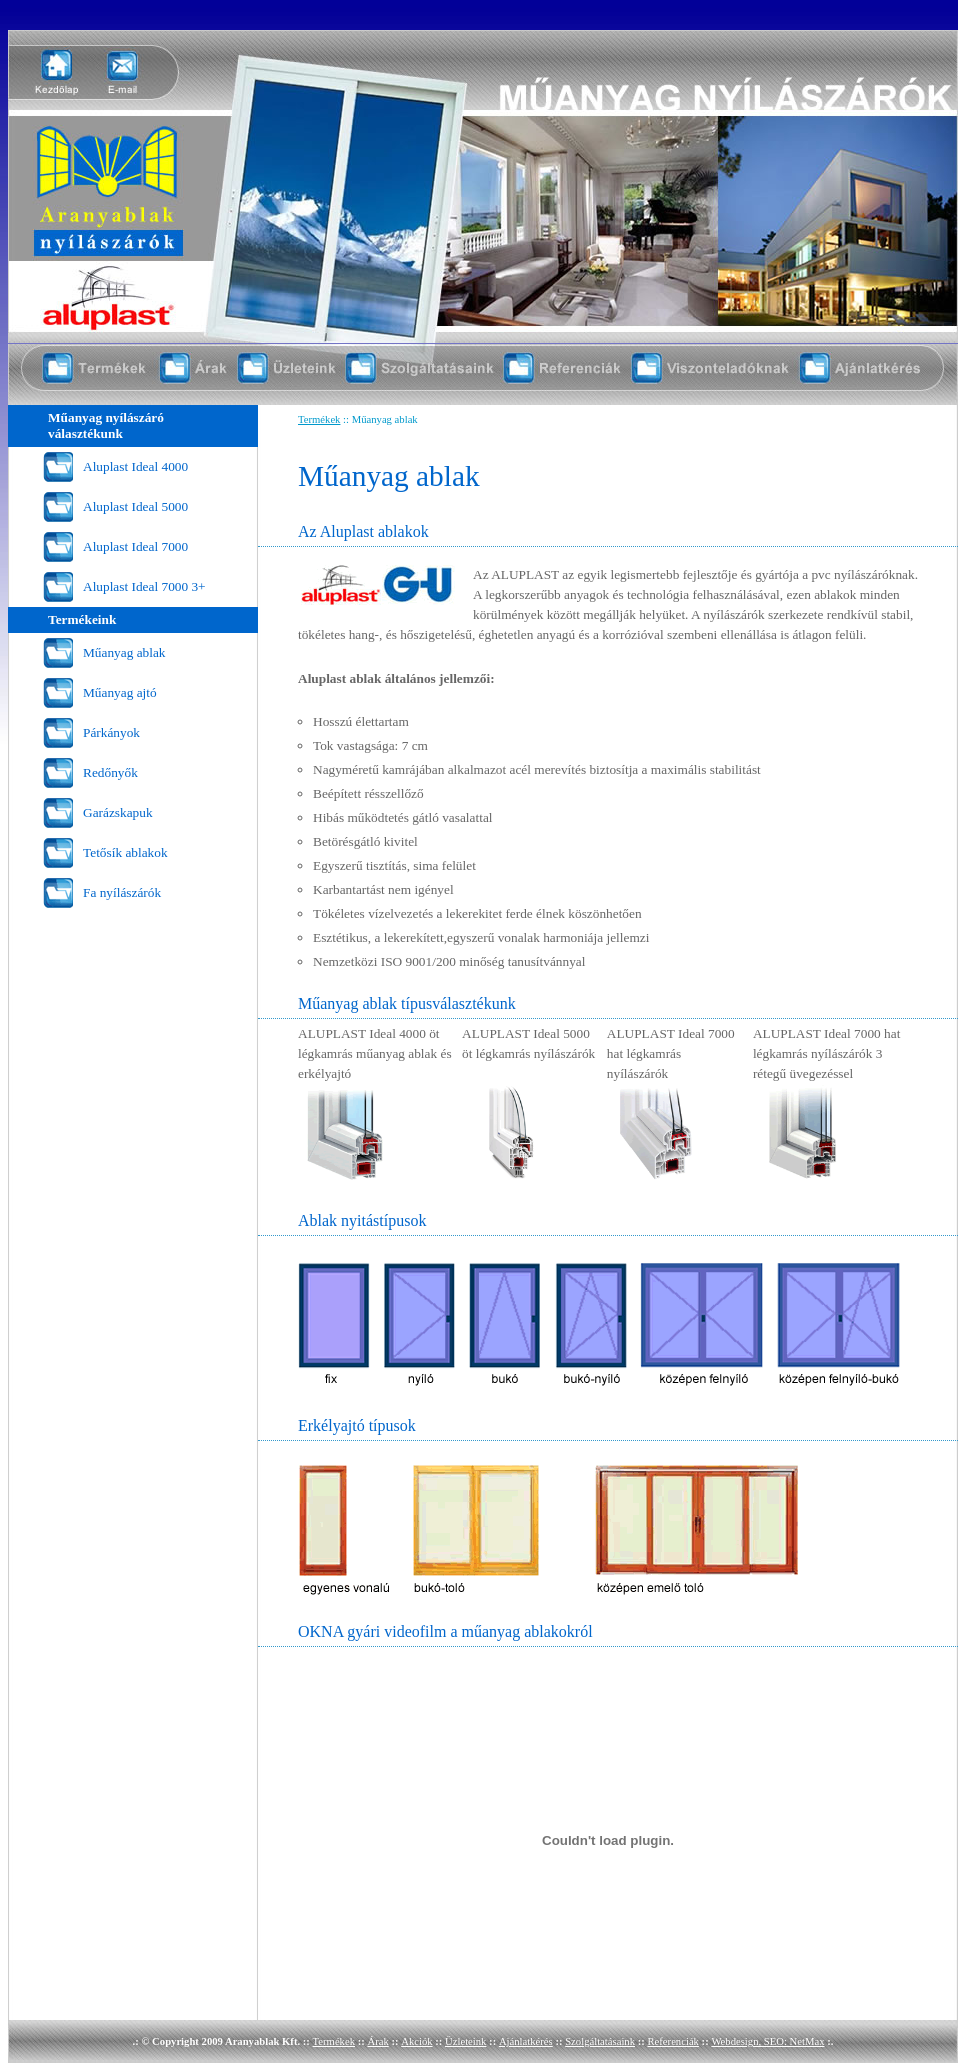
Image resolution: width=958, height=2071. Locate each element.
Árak (377, 2041)
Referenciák (672, 2041)
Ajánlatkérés (526, 2041)
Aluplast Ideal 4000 (135, 466)
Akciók (416, 2041)
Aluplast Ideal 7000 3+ (144, 586)
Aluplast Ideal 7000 (135, 546)
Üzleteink (465, 2041)
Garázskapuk (118, 812)
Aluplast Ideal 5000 (135, 506)
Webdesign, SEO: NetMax (767, 2041)
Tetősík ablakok (125, 852)
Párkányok (111, 732)
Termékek (319, 419)
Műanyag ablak (124, 652)
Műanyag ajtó (120, 692)
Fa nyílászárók (122, 892)
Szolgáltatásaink (600, 2041)
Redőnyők (110, 772)
